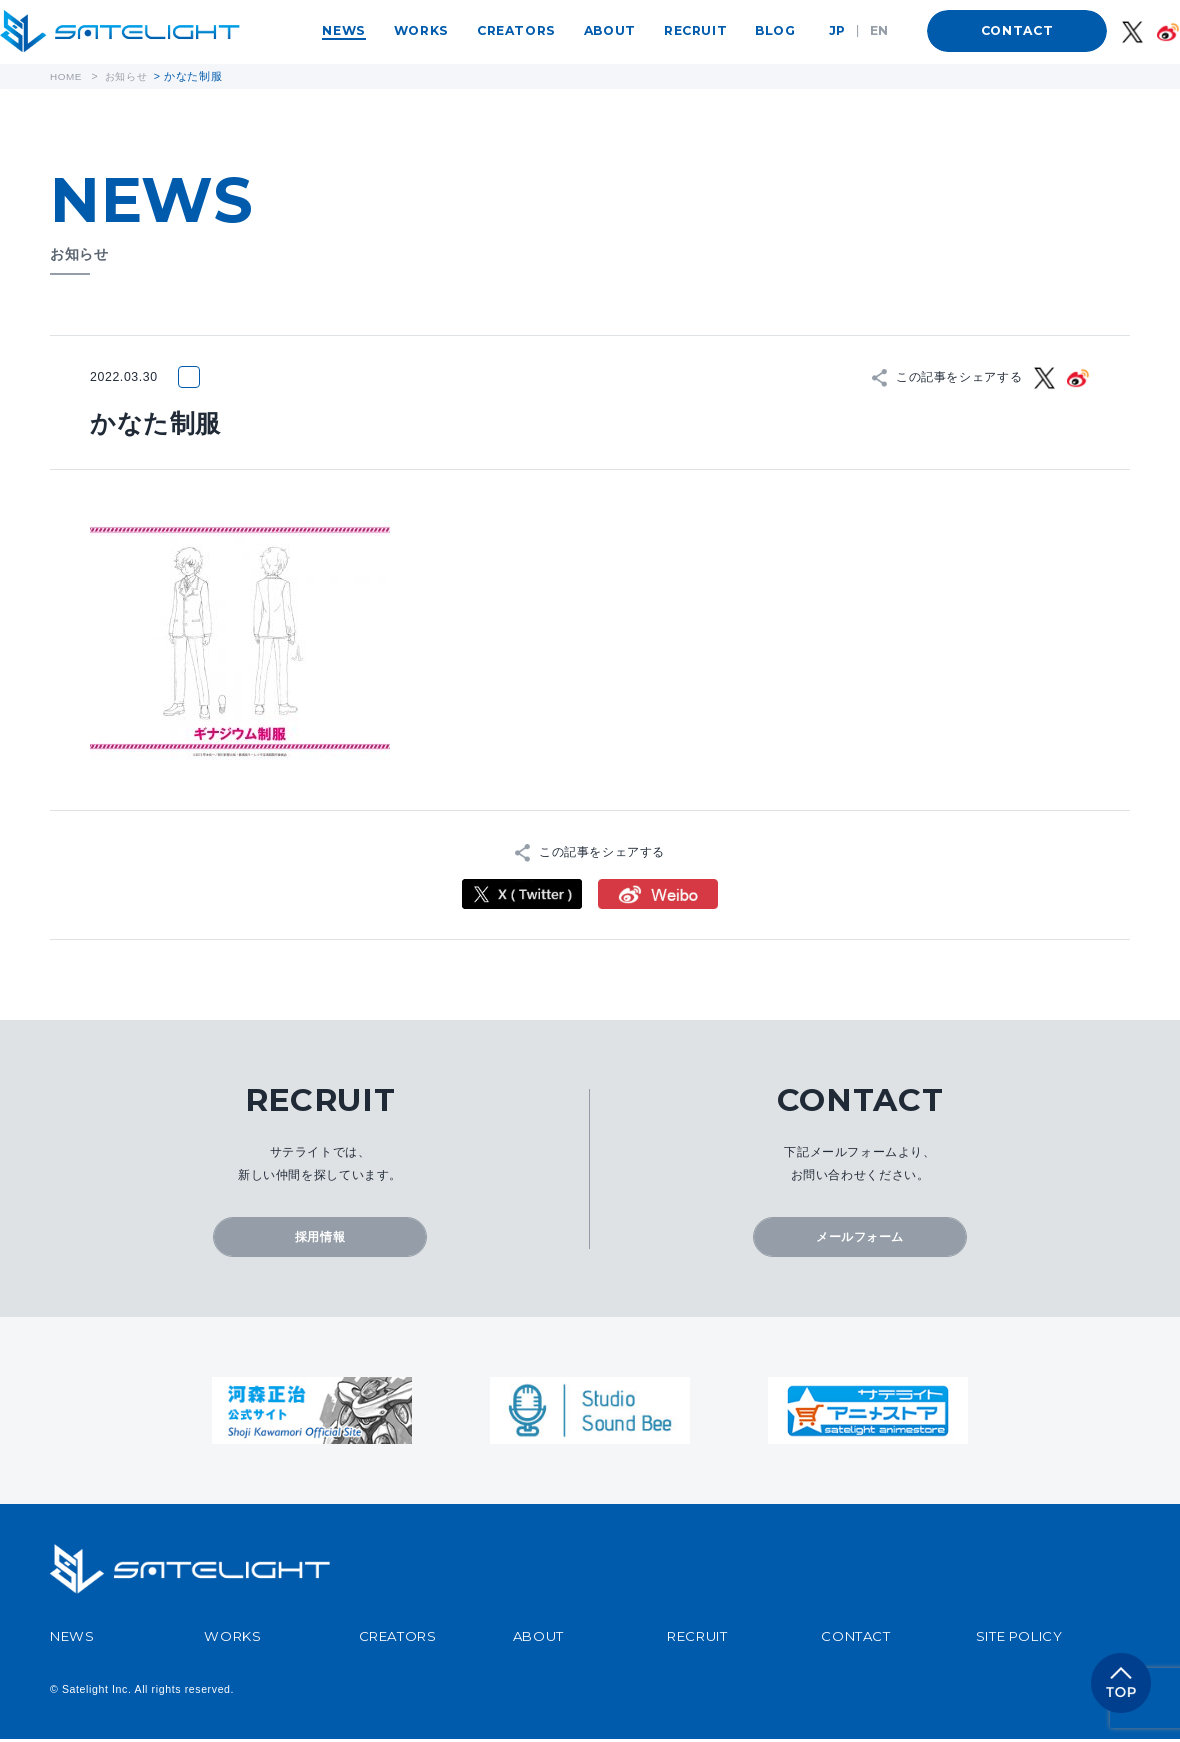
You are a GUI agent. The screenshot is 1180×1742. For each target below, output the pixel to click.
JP (837, 30)
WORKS (421, 30)
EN (879, 30)
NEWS (343, 30)
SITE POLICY (1019, 1639)
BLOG (775, 30)
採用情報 (320, 1238)
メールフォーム (860, 1238)
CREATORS (516, 30)
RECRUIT (695, 30)
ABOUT (610, 30)
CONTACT (1017, 30)
